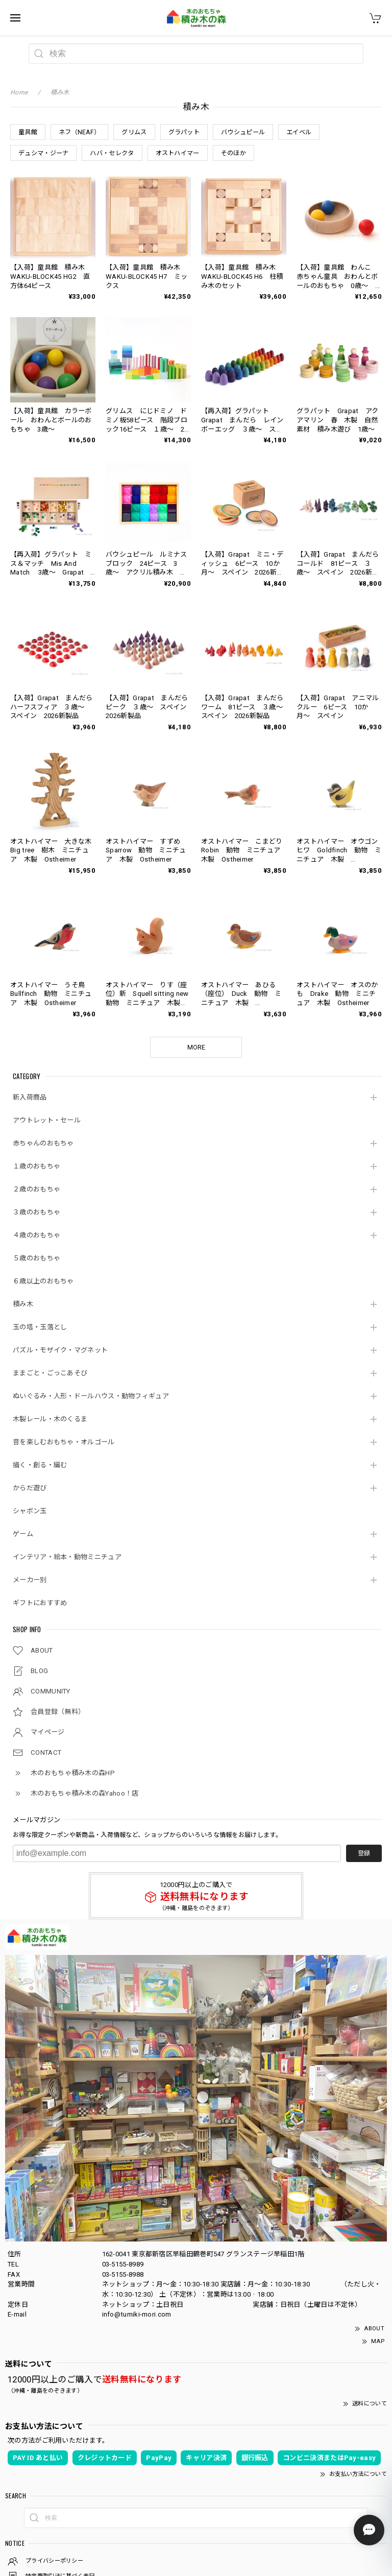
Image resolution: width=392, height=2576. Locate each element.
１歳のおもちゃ (36, 1166)
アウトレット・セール (47, 1120)
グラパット (184, 132)
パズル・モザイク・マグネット (60, 1350)
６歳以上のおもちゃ (43, 1281)
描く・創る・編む (40, 1465)
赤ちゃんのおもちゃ (43, 1143)
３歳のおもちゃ (36, 1212)
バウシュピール (243, 132)
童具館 (27, 132)
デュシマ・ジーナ (43, 153)
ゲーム (23, 1534)
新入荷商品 (30, 1097)
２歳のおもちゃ (36, 1189)
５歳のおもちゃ (36, 1258)
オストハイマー (178, 153)
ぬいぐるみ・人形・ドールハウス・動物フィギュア (91, 1396)
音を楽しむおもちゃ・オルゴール (64, 1442)
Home (19, 92)
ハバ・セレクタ (112, 153)
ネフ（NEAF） (79, 132)
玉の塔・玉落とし (40, 1327)
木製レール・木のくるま (50, 1419)
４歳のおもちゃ (36, 1235)
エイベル (298, 132)
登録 (364, 1853)
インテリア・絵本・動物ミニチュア (67, 1557)
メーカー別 (30, 1580)
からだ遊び (30, 1488)
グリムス (133, 132)
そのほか (233, 153)
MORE (196, 1047)
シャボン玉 (30, 1511)
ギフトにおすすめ (40, 1603)
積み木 (23, 1304)
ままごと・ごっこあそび (50, 1373)
